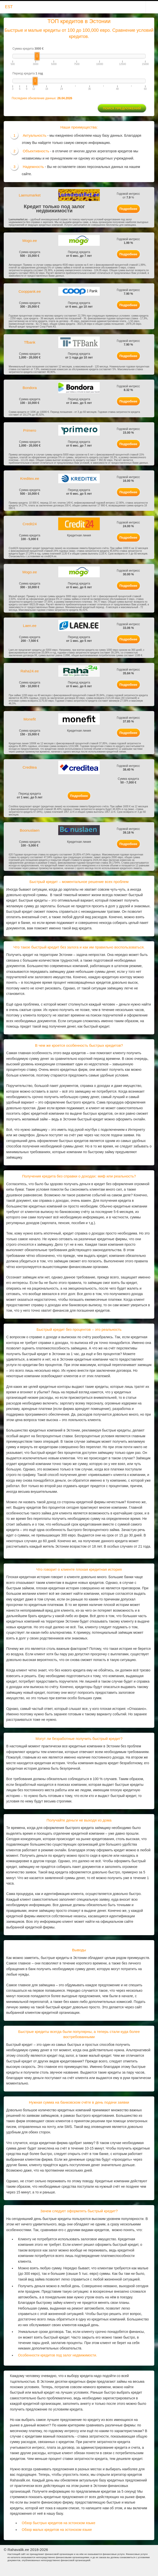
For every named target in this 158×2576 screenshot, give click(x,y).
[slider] (37, 56)
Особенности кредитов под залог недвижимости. (57, 2355)
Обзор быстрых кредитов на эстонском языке (58, 2523)
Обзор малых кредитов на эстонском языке (57, 2530)
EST (9, 7)
